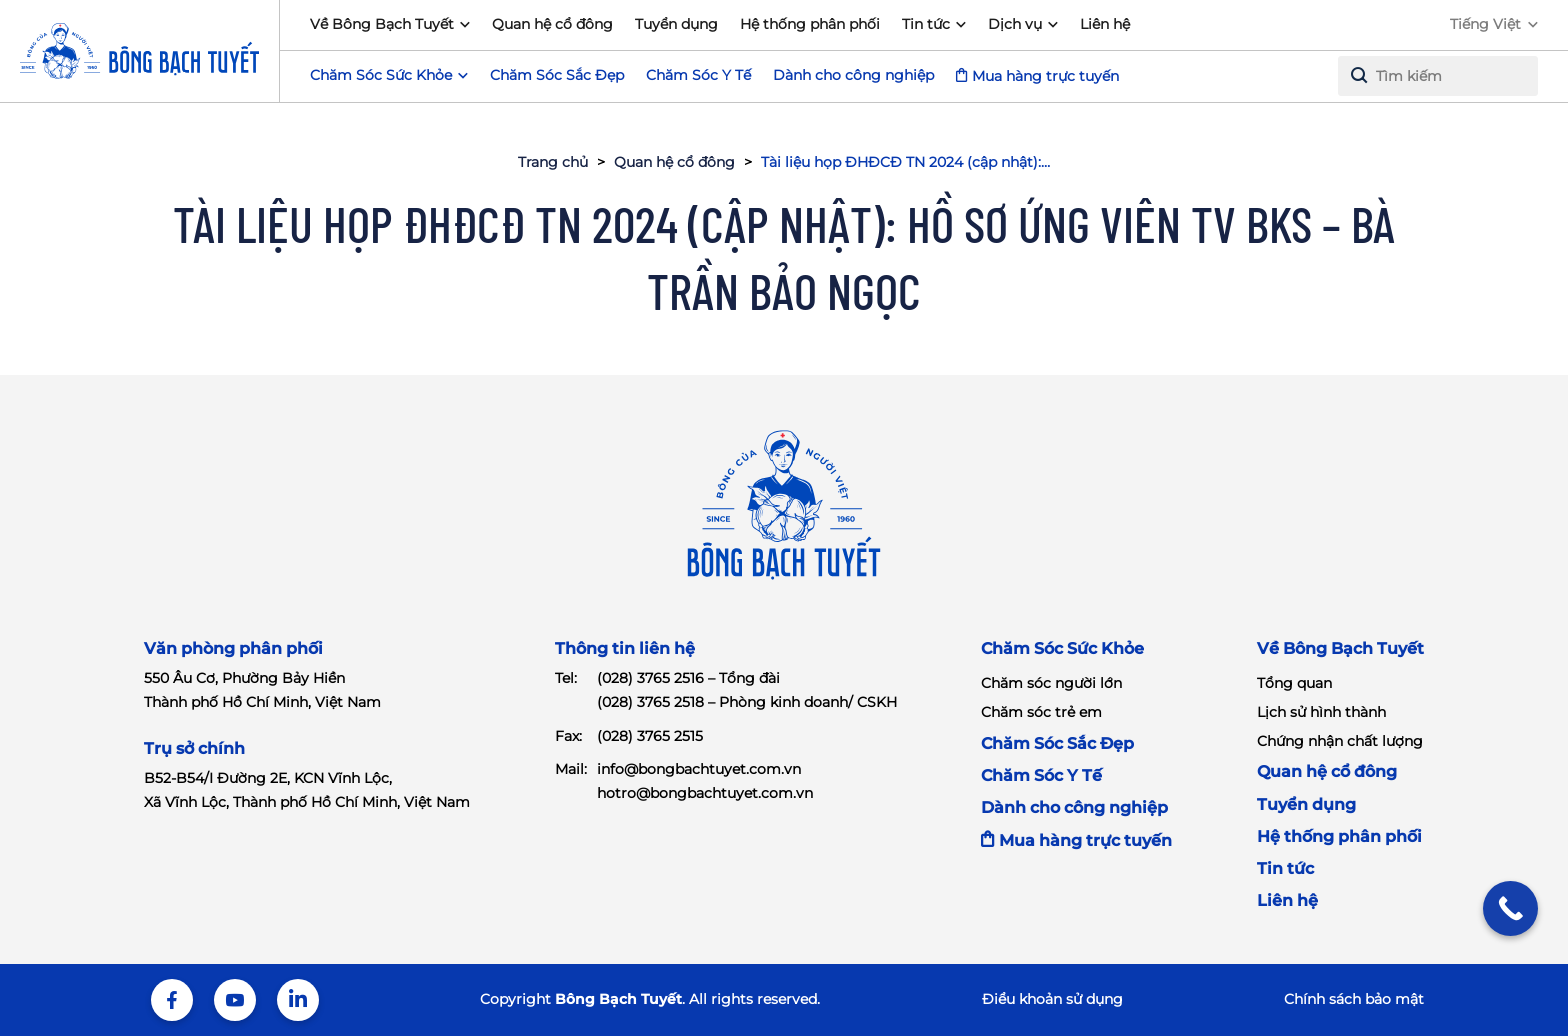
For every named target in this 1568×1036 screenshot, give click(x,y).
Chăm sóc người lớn (1051, 683)
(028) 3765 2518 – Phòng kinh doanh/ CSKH (747, 702)
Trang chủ (553, 162)
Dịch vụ (1015, 24)
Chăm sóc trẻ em (1041, 712)
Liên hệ (1105, 24)
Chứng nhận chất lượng (1340, 741)
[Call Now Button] (1510, 908)
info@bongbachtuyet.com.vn (699, 769)
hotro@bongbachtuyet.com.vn (705, 793)
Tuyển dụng (676, 24)
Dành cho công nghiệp (853, 75)
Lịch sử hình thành (1321, 712)
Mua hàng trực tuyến (1045, 76)
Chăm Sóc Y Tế (698, 75)
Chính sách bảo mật (1354, 999)
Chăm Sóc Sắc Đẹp (557, 75)
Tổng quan (1294, 683)
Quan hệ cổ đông (552, 24)
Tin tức (926, 24)
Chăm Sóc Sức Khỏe (1062, 648)
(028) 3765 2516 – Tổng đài (688, 678)
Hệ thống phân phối (810, 24)
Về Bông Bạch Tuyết (382, 24)
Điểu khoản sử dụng (1052, 999)
